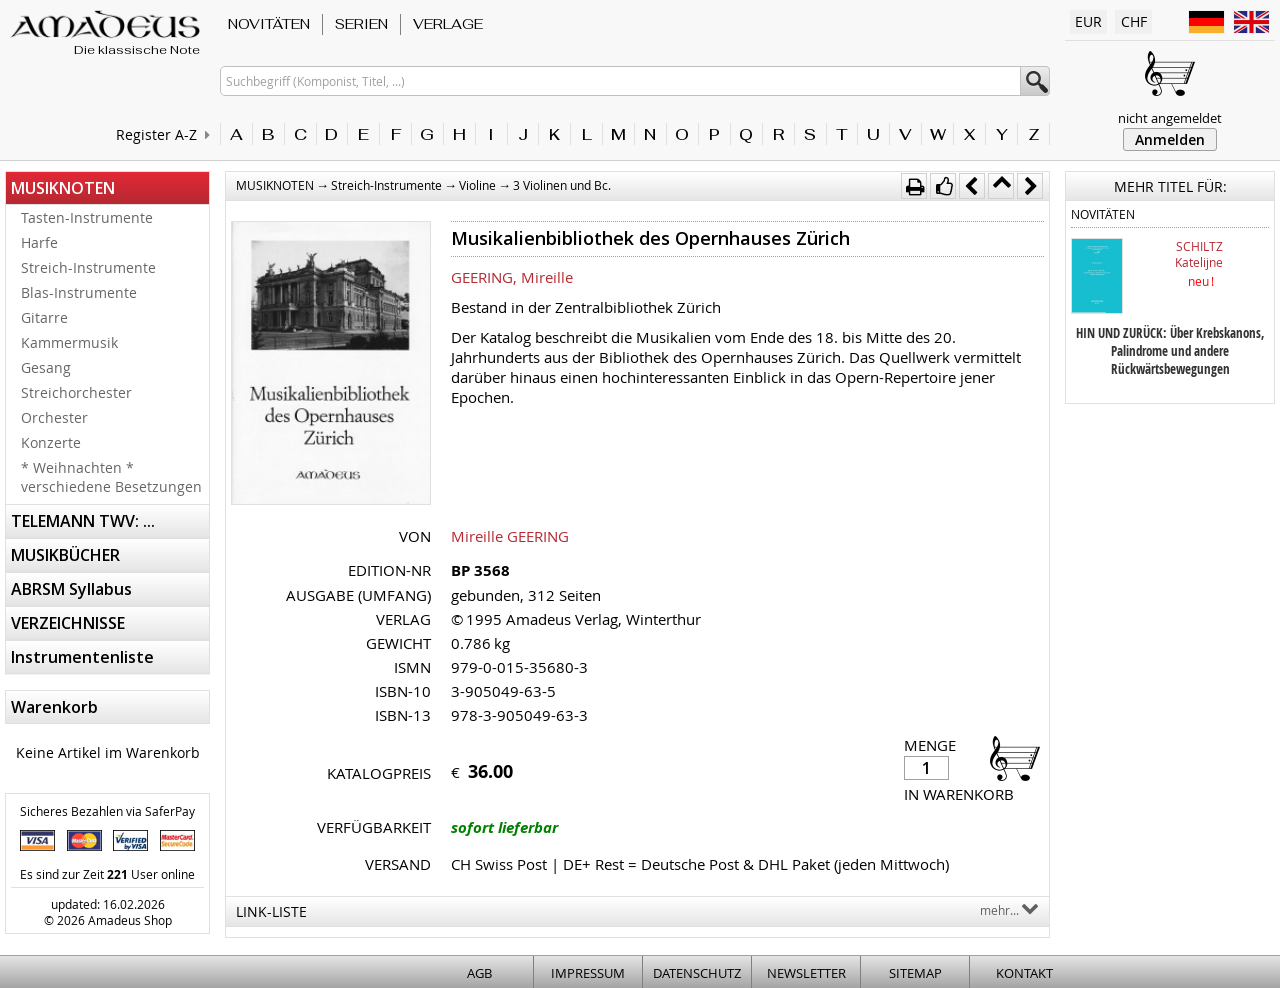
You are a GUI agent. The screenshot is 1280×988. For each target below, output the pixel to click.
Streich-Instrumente (88, 267)
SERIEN (361, 24)
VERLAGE (448, 24)
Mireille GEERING (510, 536)
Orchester (54, 417)
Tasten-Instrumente (87, 217)
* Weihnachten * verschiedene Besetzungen (111, 477)
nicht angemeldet (1170, 118)
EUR (1088, 21)
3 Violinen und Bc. (562, 185)
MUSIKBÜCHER (65, 555)
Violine (477, 185)
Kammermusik (69, 342)
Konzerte (51, 442)
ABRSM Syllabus (71, 589)
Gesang (46, 367)
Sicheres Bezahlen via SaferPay (107, 811)
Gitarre (44, 317)
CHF (1134, 21)
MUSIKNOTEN (63, 188)
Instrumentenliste (82, 657)
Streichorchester (76, 392)
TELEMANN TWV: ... (83, 521)
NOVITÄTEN (269, 24)
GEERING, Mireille (512, 277)
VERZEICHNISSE (68, 623)
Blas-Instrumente (79, 292)
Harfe (39, 242)
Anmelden (1170, 139)
